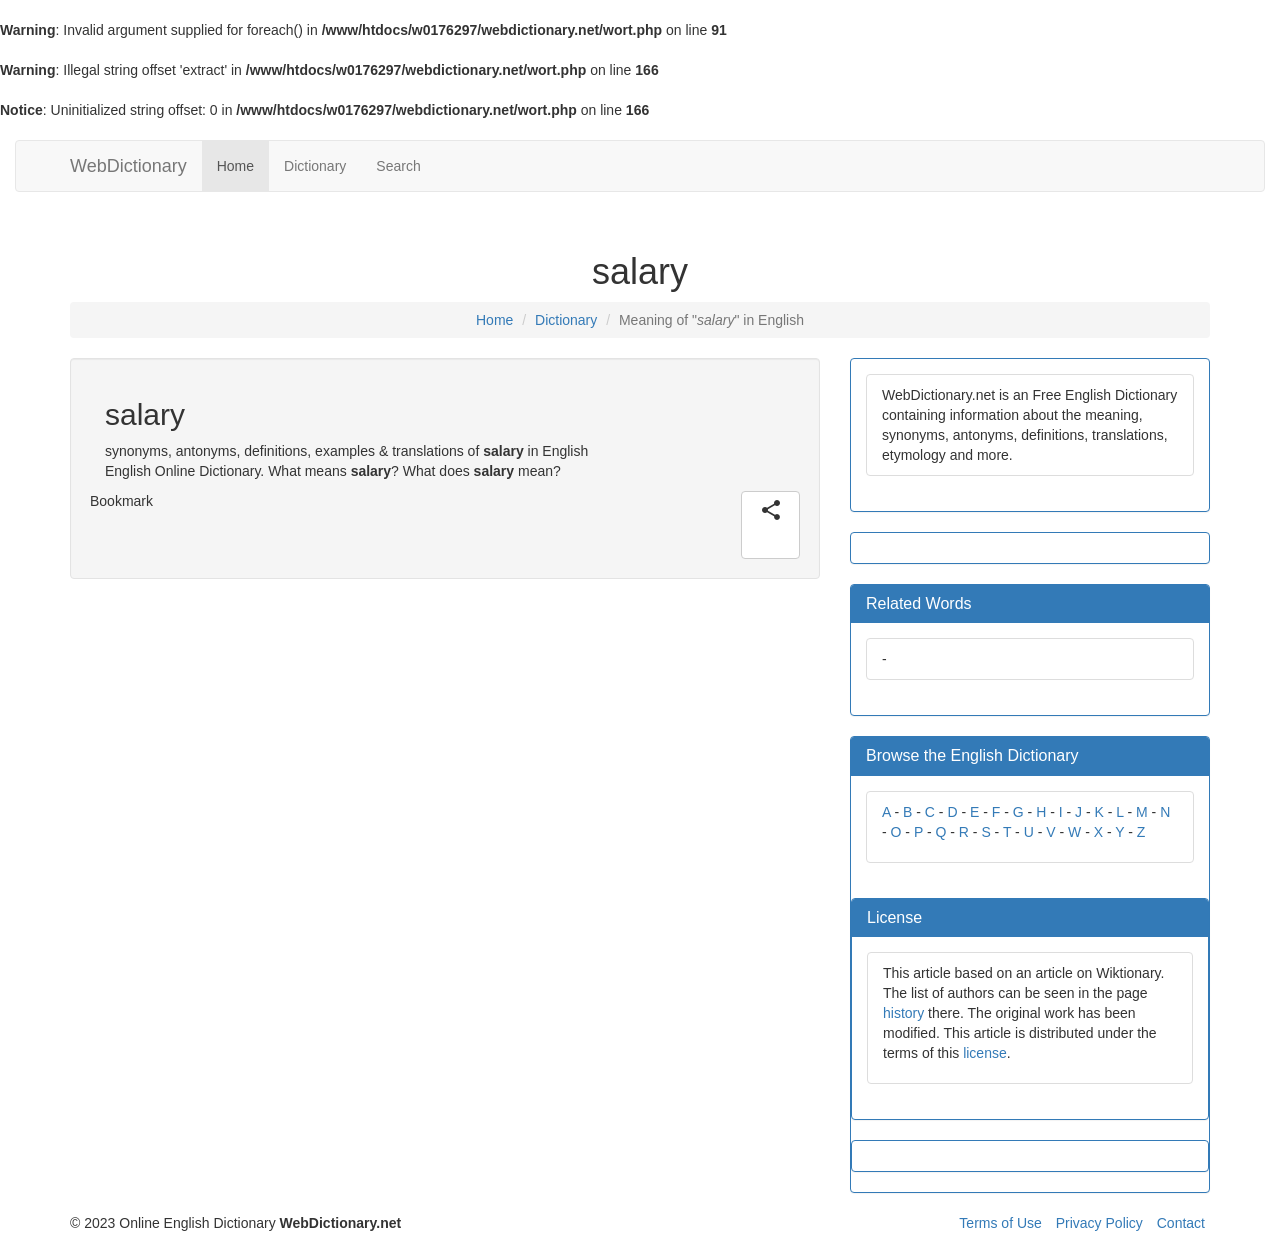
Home (235, 166)
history (903, 1013)
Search (398, 166)
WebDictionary (128, 166)
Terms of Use (1000, 1223)
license (985, 1053)
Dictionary (315, 166)
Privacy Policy (1099, 1223)
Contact (1181, 1223)
